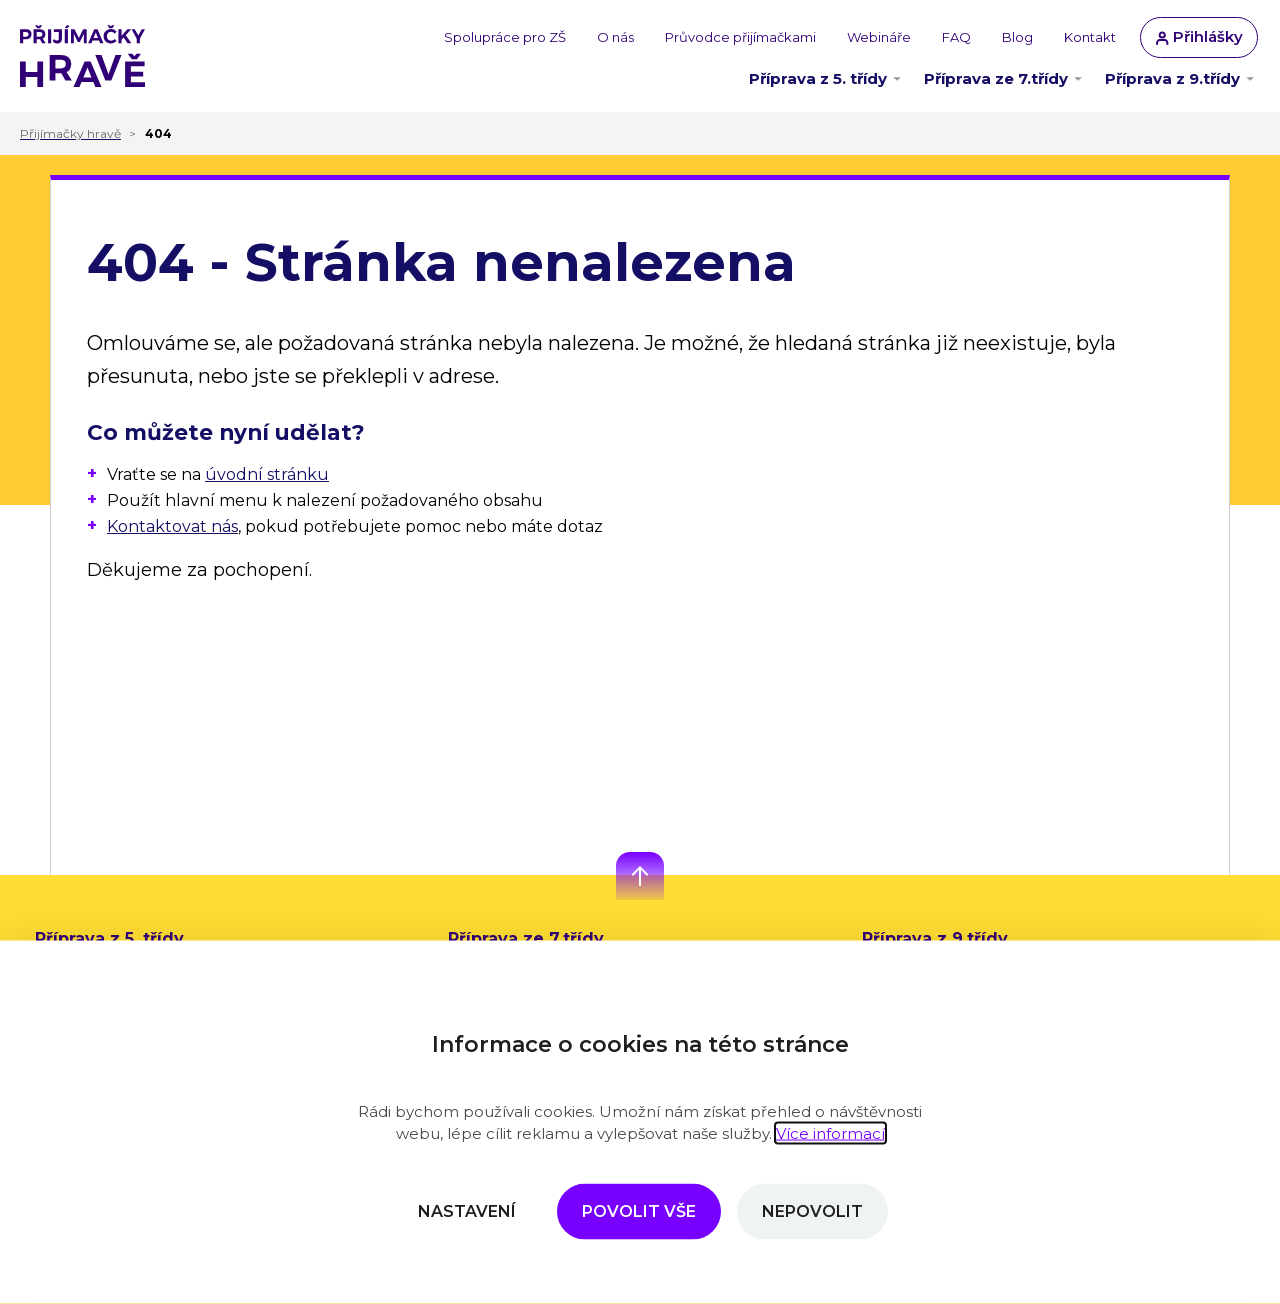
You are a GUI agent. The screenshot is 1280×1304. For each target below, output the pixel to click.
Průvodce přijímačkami (740, 37)
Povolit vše (639, 1211)
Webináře (879, 37)
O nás (615, 37)
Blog (1017, 37)
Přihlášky (1199, 36)
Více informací (830, 1133)
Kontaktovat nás (172, 526)
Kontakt (1090, 37)
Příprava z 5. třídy (818, 78)
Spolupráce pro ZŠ (505, 37)
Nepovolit (812, 1211)
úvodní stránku (267, 474)
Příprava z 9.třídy (1172, 78)
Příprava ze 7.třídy (996, 78)
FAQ (956, 37)
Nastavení (467, 1211)
